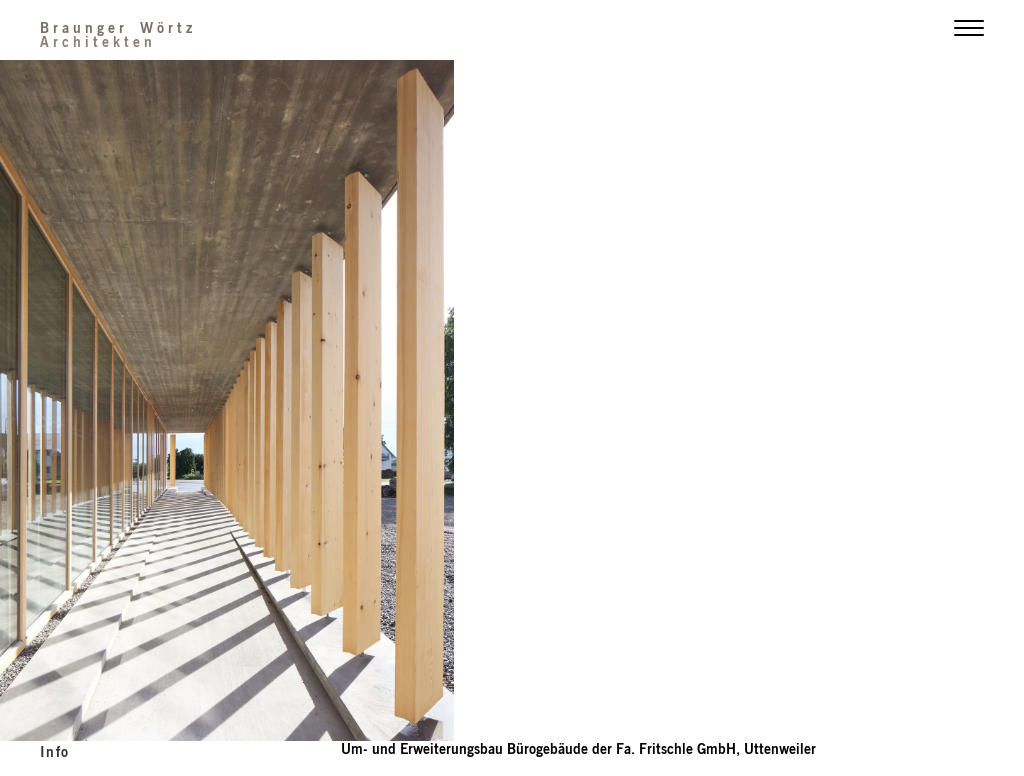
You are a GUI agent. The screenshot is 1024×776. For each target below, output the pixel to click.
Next (768, 403)
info (55, 751)
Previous (256, 403)
